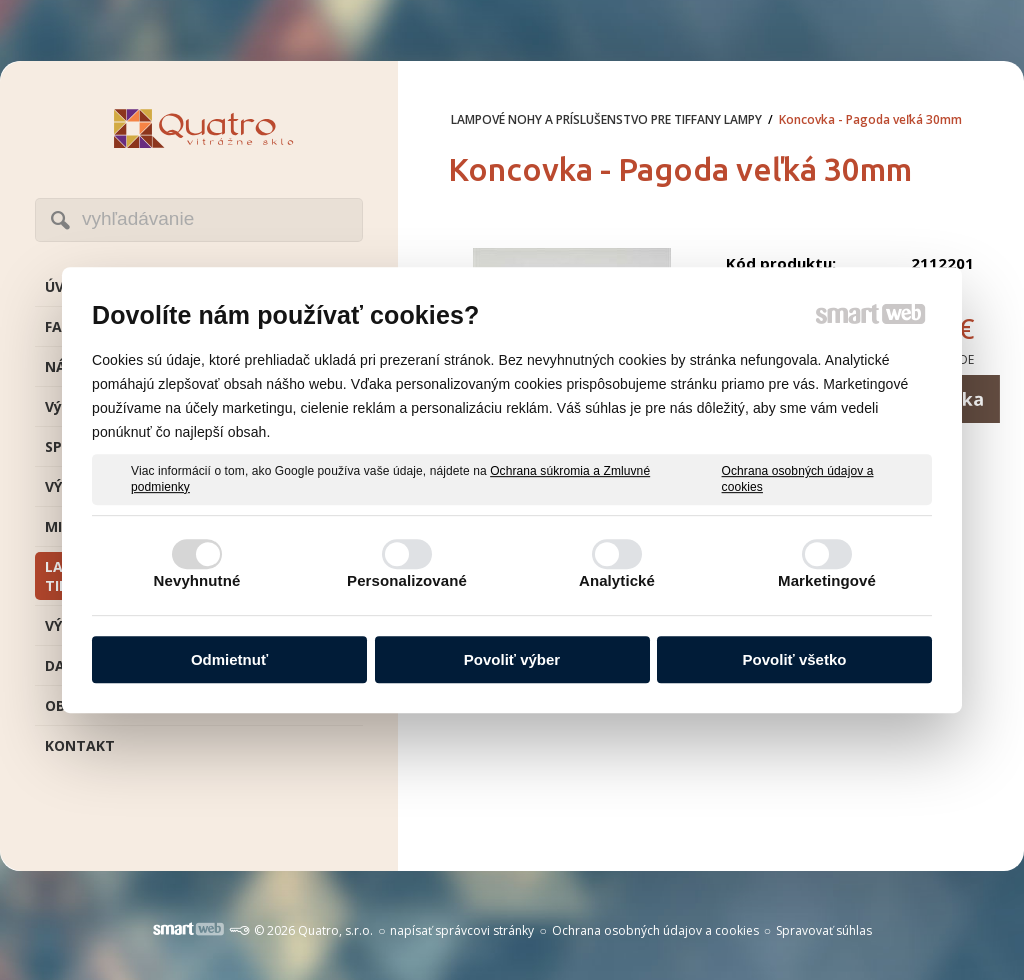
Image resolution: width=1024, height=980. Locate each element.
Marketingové (827, 580)
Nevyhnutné (197, 580)
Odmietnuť (229, 659)
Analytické (617, 580)
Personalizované (407, 580)
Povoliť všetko (795, 659)
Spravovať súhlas (824, 930)
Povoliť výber (512, 659)
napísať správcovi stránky (462, 930)
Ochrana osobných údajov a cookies (798, 479)
